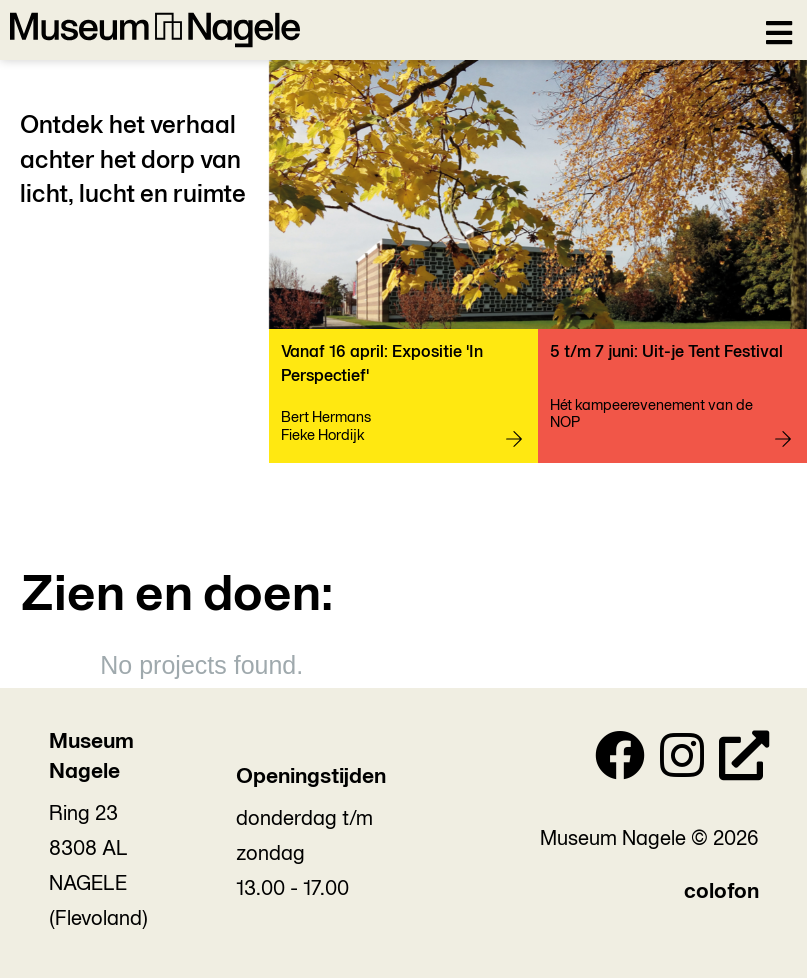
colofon (721, 892)
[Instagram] (682, 761)
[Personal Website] (744, 761)
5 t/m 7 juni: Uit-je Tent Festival (666, 352)
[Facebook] (620, 761)
